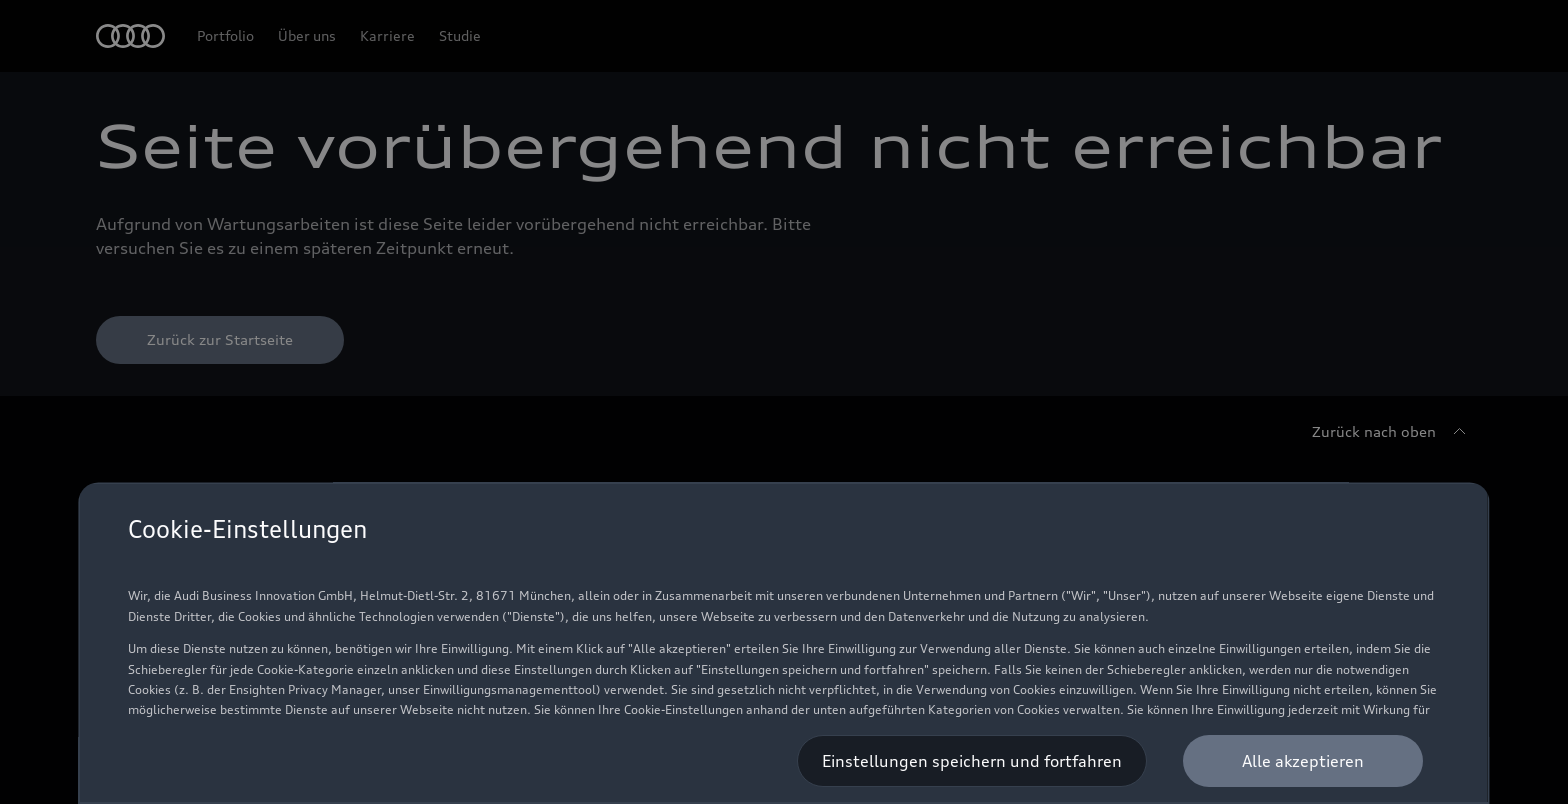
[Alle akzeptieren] (1304, 761)
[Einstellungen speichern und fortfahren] (973, 761)
